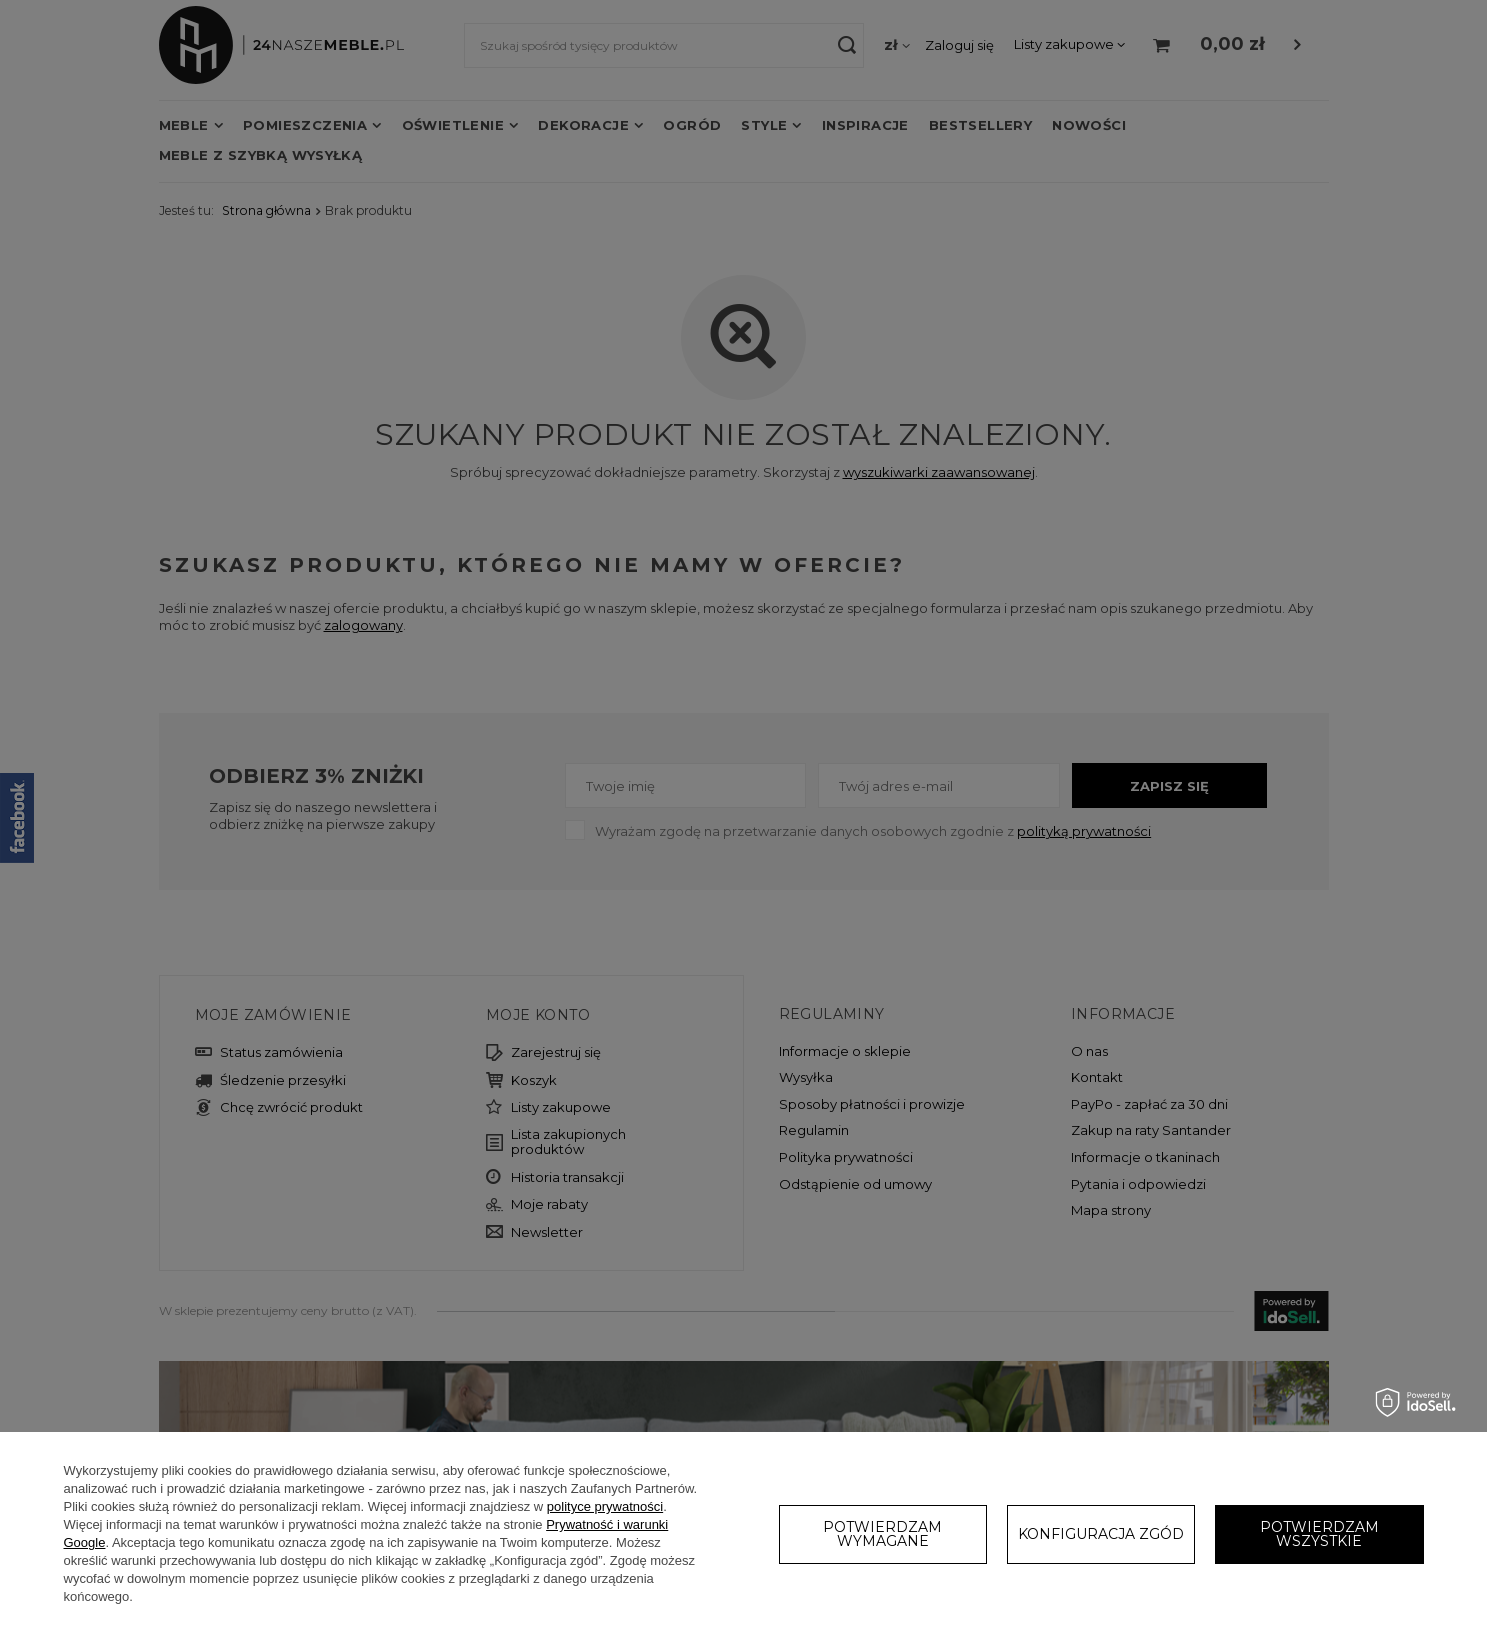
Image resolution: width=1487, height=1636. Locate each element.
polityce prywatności (605, 1506)
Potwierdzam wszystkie (1319, 1534)
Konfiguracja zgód (1101, 1534)
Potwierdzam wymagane (882, 1534)
